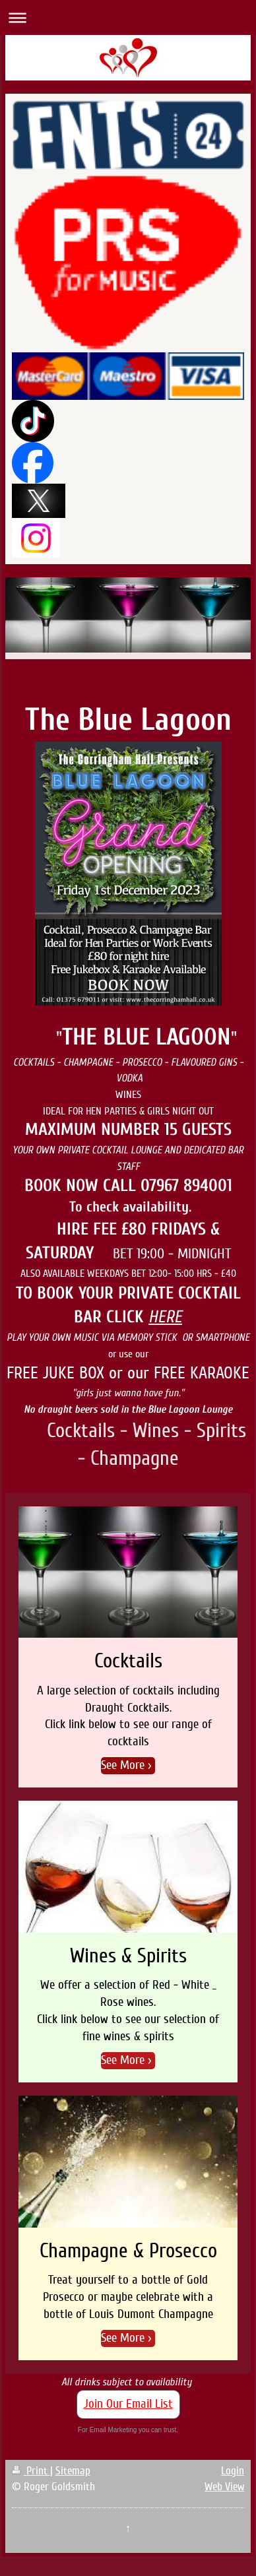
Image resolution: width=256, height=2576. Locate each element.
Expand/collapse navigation (128, 17)
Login (232, 2471)
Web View (224, 2487)
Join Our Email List (128, 2404)
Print (31, 2471)
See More (122, 1765)
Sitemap (72, 2471)
